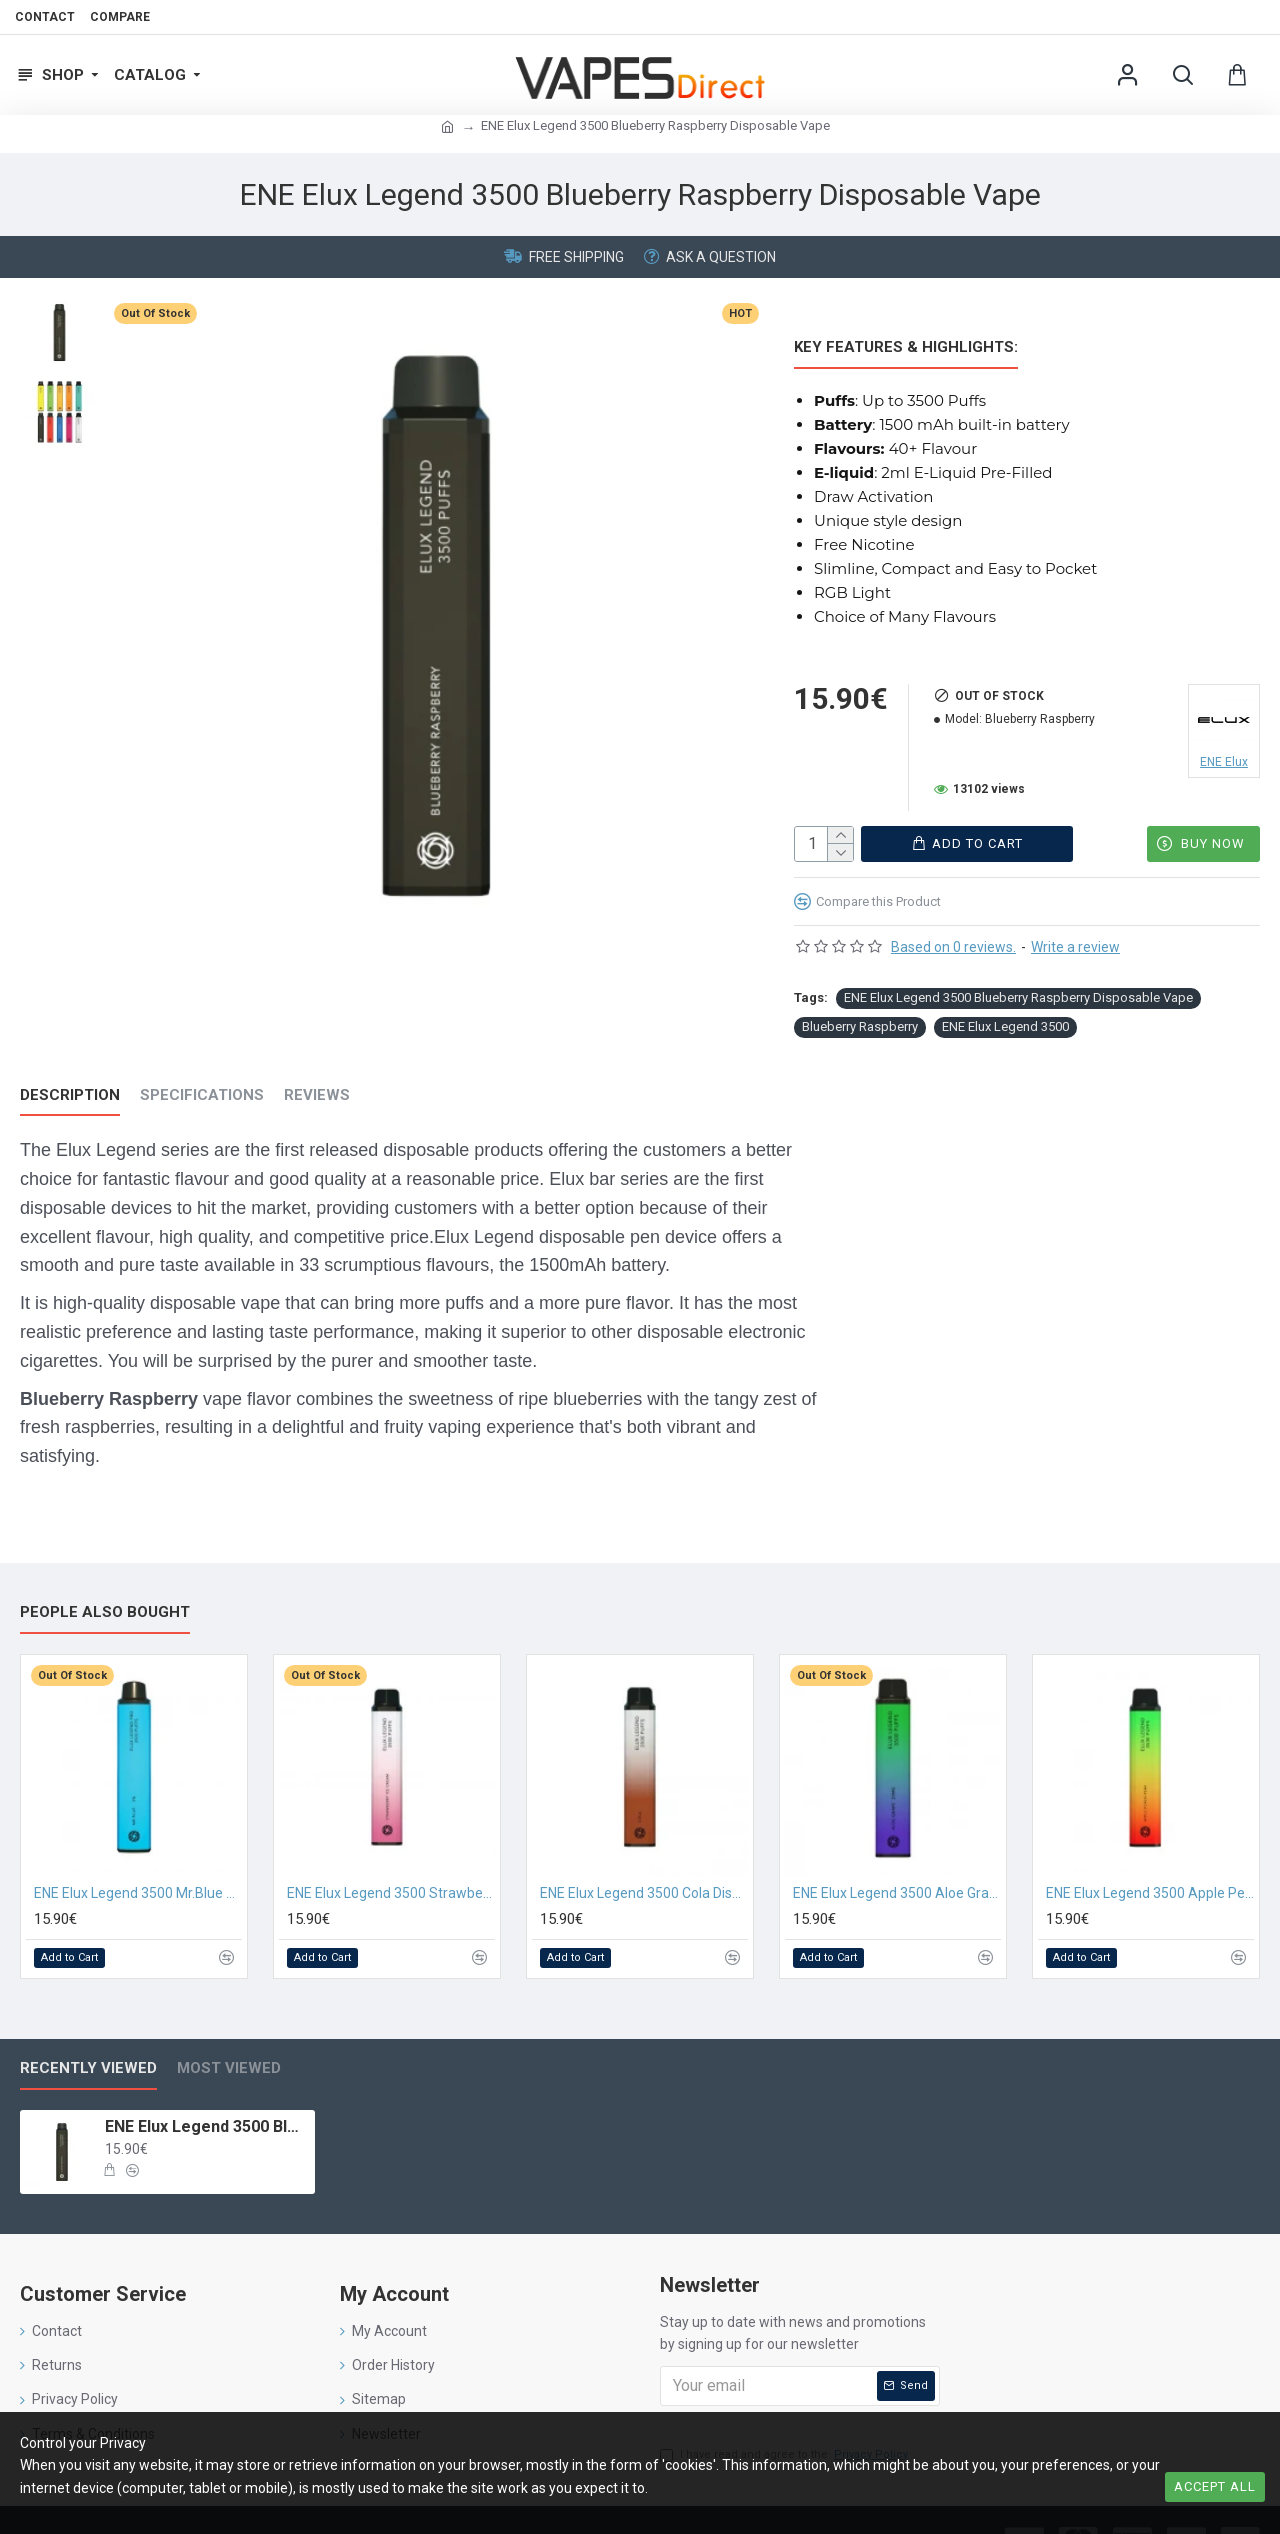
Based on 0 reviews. (953, 931)
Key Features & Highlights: (906, 347)
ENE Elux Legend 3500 (1005, 1010)
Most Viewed (229, 2027)
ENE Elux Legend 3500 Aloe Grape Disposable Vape (897, 1852)
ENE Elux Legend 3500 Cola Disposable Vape (644, 1852)
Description (70, 1079)
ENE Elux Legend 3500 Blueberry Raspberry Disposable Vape (1018, 981)
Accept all (1215, 2486)
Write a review (1075, 931)
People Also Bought (105, 1571)
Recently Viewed (88, 2027)
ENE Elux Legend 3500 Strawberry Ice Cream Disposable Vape (391, 1852)
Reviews (317, 1079)
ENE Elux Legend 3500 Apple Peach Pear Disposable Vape (1150, 1852)
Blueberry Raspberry (860, 1010)
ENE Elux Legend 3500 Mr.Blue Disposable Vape (138, 1852)
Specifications (202, 1079)
